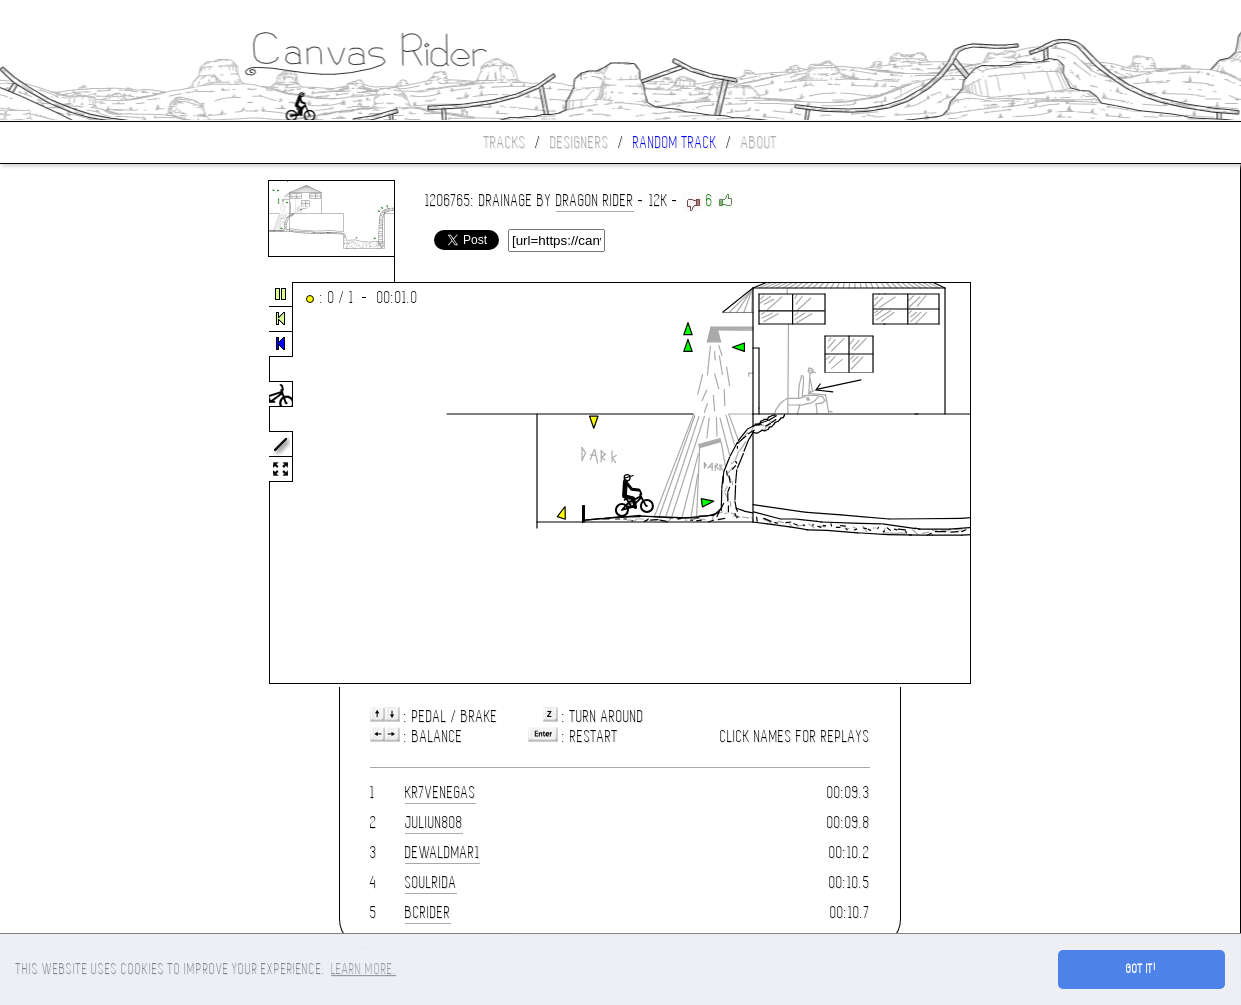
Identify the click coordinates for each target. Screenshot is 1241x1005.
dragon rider (595, 200)
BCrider (428, 912)
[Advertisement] (84, 484)
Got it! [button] (1141, 969)
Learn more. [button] (363, 969)
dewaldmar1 (442, 852)
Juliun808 (434, 822)
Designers (579, 142)
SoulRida (431, 882)
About (759, 142)
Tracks (505, 142)
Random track (675, 142)
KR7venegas (440, 792)
